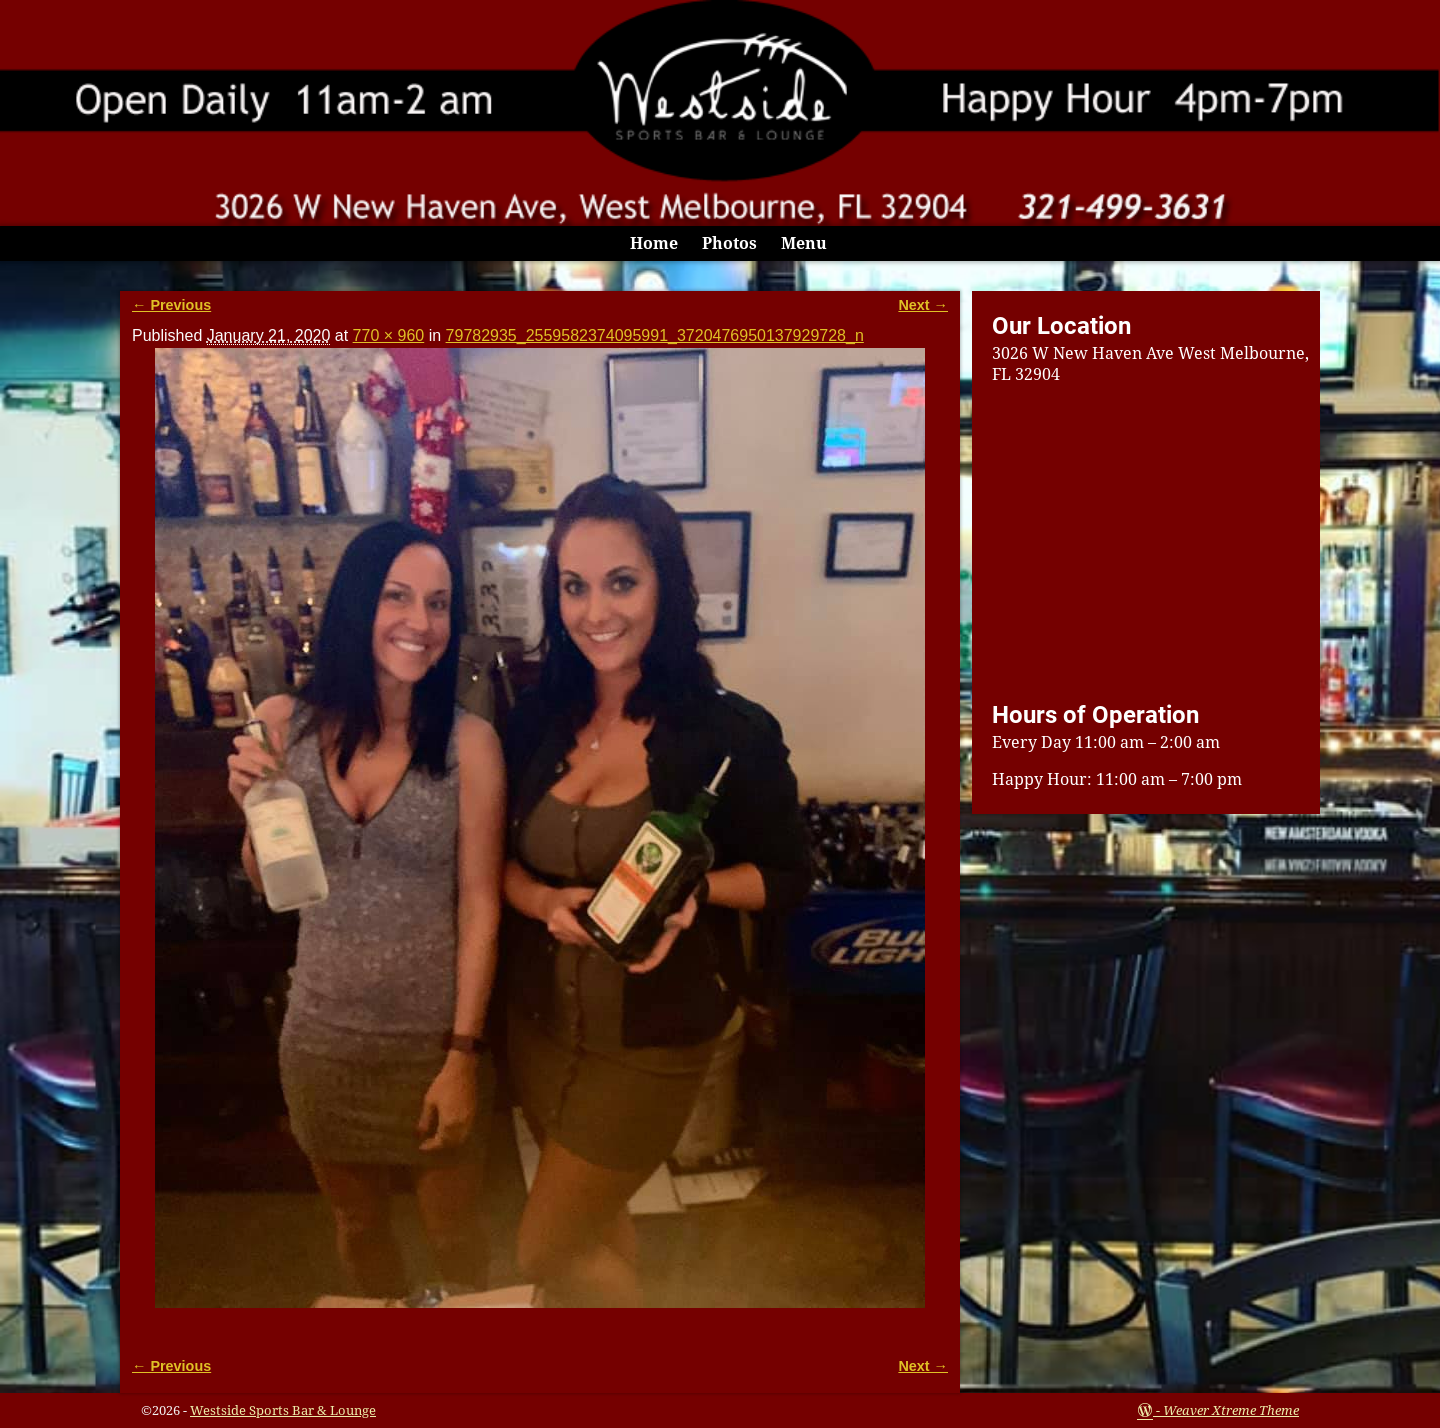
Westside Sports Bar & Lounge (283, 1410)
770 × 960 (389, 335)
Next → (923, 305)
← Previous (171, 305)
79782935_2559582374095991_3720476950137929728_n (655, 335)
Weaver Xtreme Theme (1231, 1410)
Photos (729, 243)
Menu (804, 243)
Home (654, 243)
